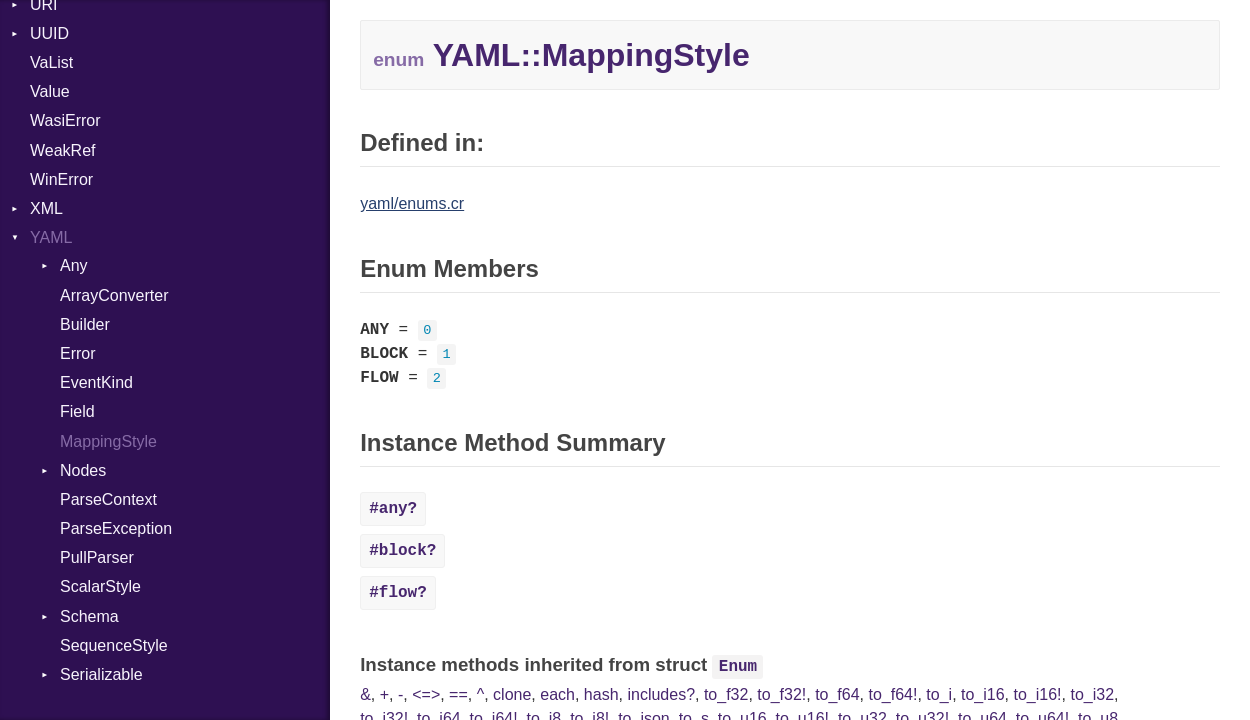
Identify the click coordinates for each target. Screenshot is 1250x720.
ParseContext (108, 499)
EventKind (96, 382)
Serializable (101, 674)
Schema (89, 616)
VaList (51, 62)
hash (601, 694)
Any (74, 265)
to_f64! (893, 694)
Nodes (83, 470)
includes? (661, 694)
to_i (939, 694)
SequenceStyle (114, 645)
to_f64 (837, 694)
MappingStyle (108, 441)
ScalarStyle (100, 586)
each (557, 694)
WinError (61, 179)
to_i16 (983, 694)
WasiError (65, 120)
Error (78, 353)
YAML (51, 237)
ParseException (116, 528)
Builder (85, 324)
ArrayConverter (114, 295)
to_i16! (1038, 694)
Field (77, 411)
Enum (738, 667)
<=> (426, 694)
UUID (49, 33)
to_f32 (726, 694)
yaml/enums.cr (412, 203)
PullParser (97, 557)
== (458, 694)
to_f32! (781, 694)
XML (46, 208)
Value (50, 91)
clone (512, 694)
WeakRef (63, 150)
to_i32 (1092, 694)
